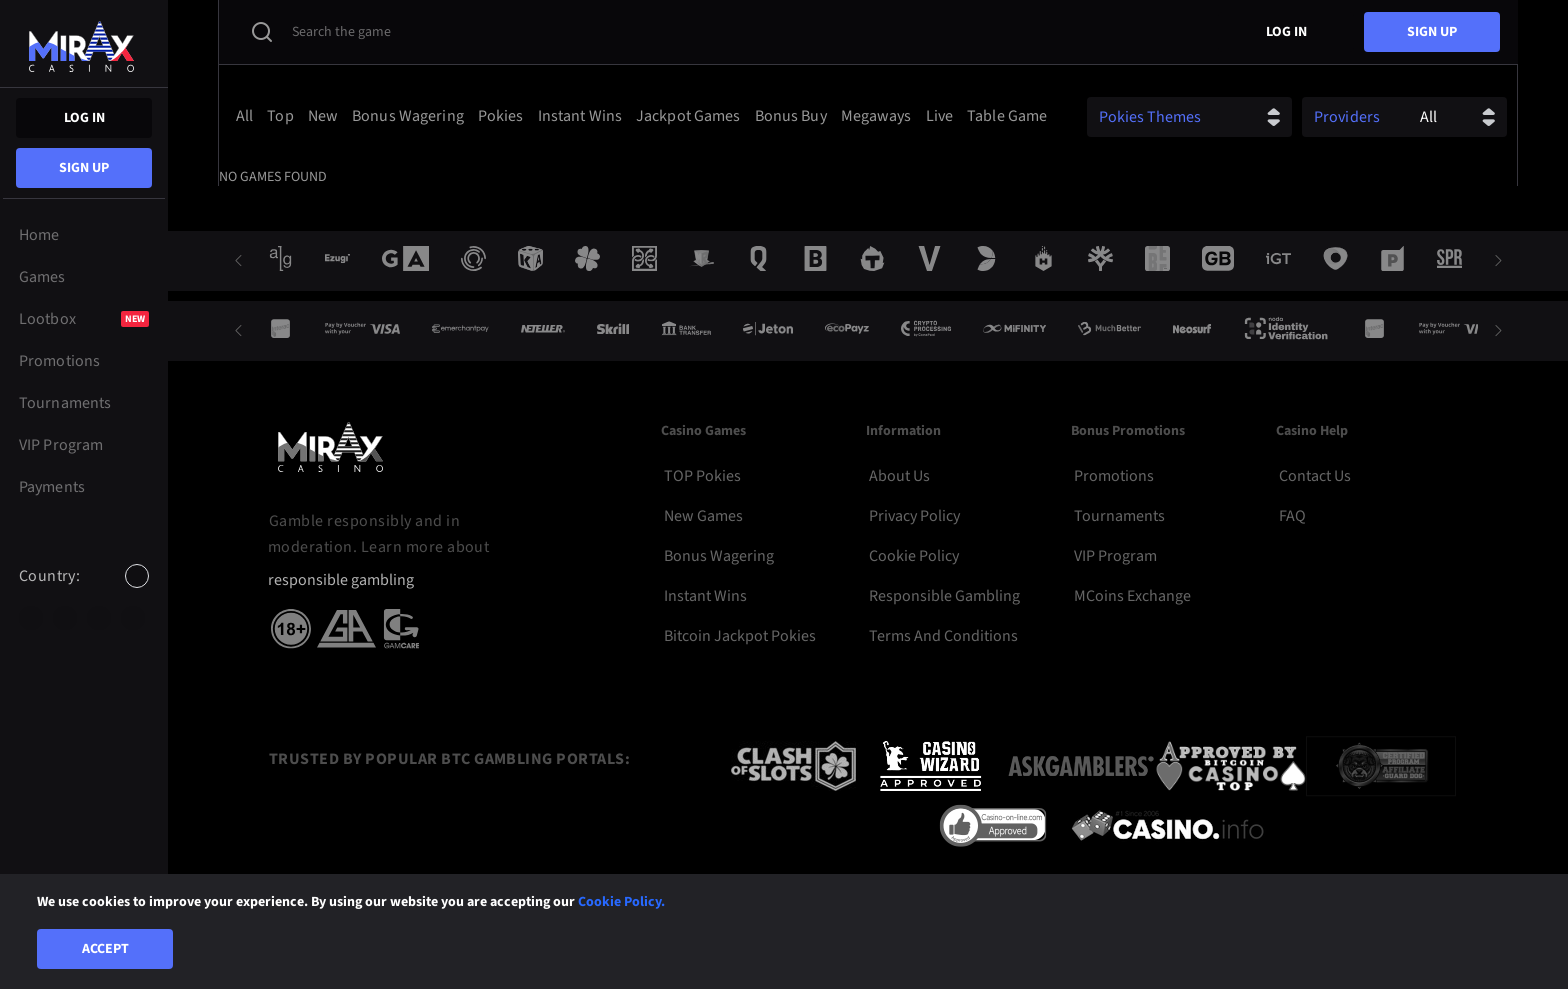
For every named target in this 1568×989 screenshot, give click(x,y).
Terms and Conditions (943, 636)
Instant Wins (705, 596)
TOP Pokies (702, 476)
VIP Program (1115, 556)
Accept (105, 949)
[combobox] (84, 593)
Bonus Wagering (719, 556)
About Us (899, 476)
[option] (31, 618)
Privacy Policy (914, 516)
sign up (84, 168)
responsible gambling (341, 580)
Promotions (1114, 476)
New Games (703, 516)
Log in (84, 118)
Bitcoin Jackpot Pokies (740, 636)
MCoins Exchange (1132, 596)
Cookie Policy (914, 556)
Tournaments (1119, 516)
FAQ (1292, 516)
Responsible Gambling (944, 596)
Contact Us (1315, 476)
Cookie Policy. (621, 902)
